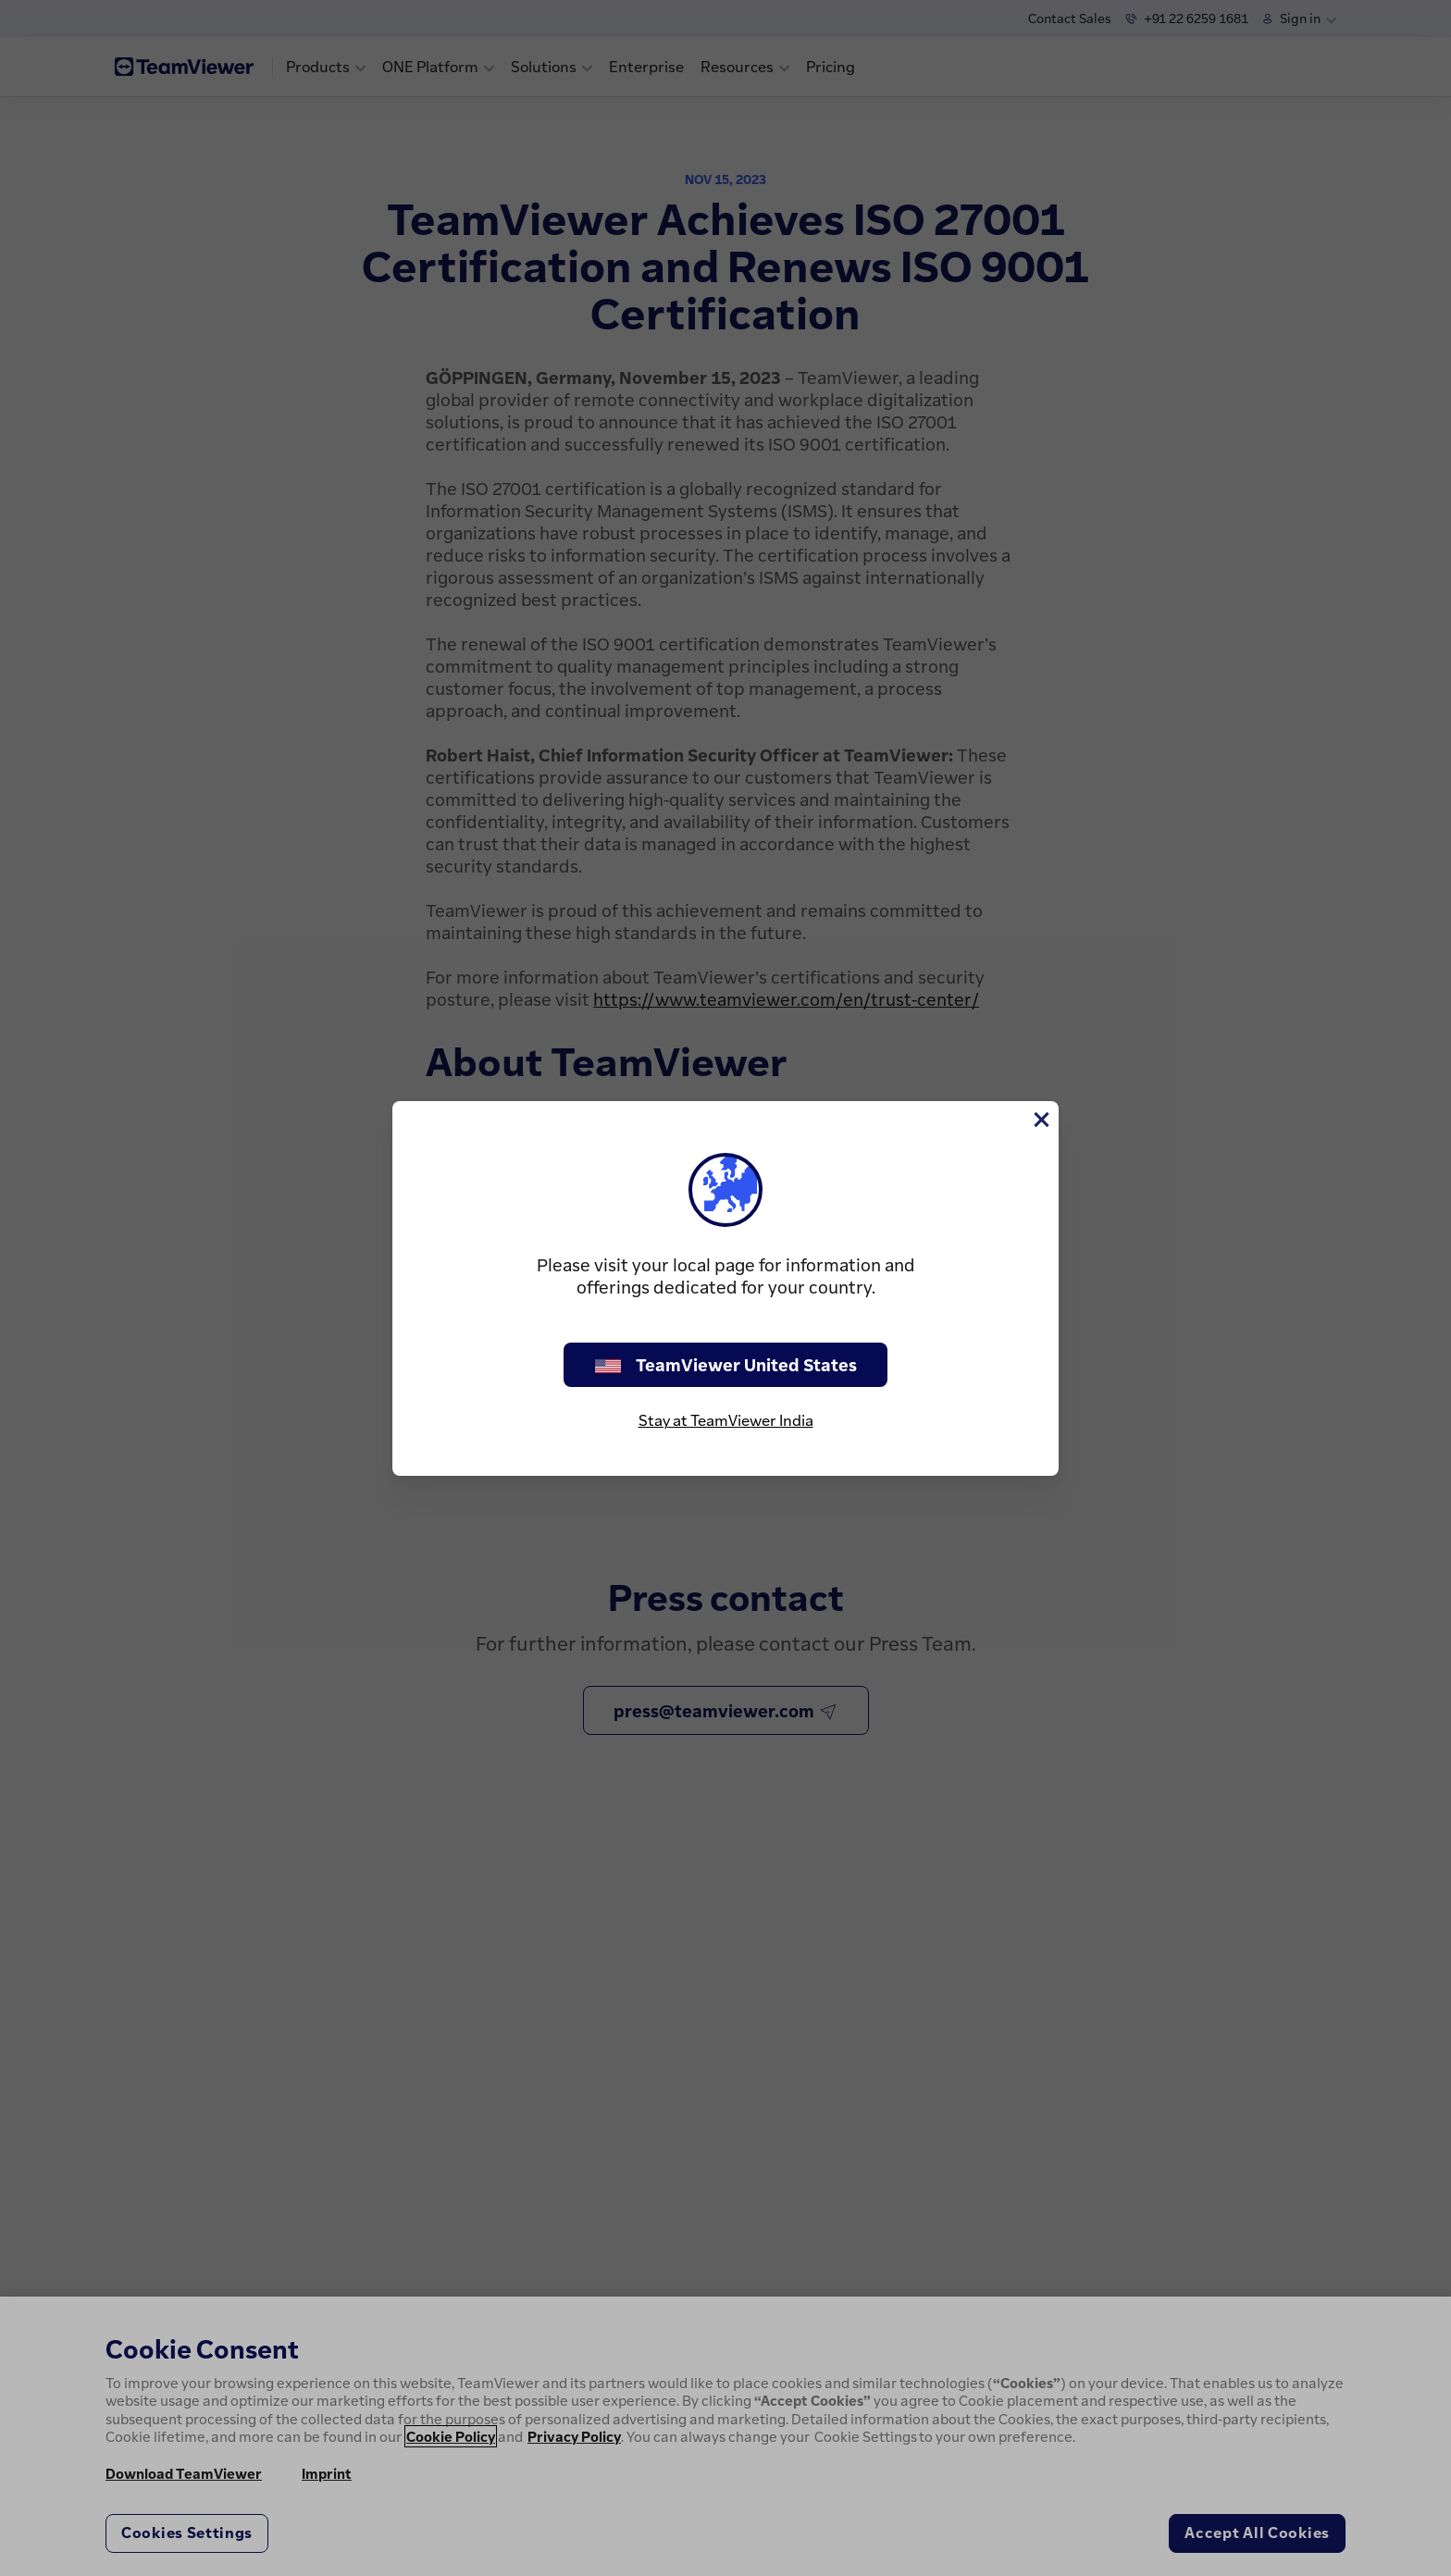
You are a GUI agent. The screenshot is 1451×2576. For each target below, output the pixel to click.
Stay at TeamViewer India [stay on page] (726, 1420)
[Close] (1040, 1119)
